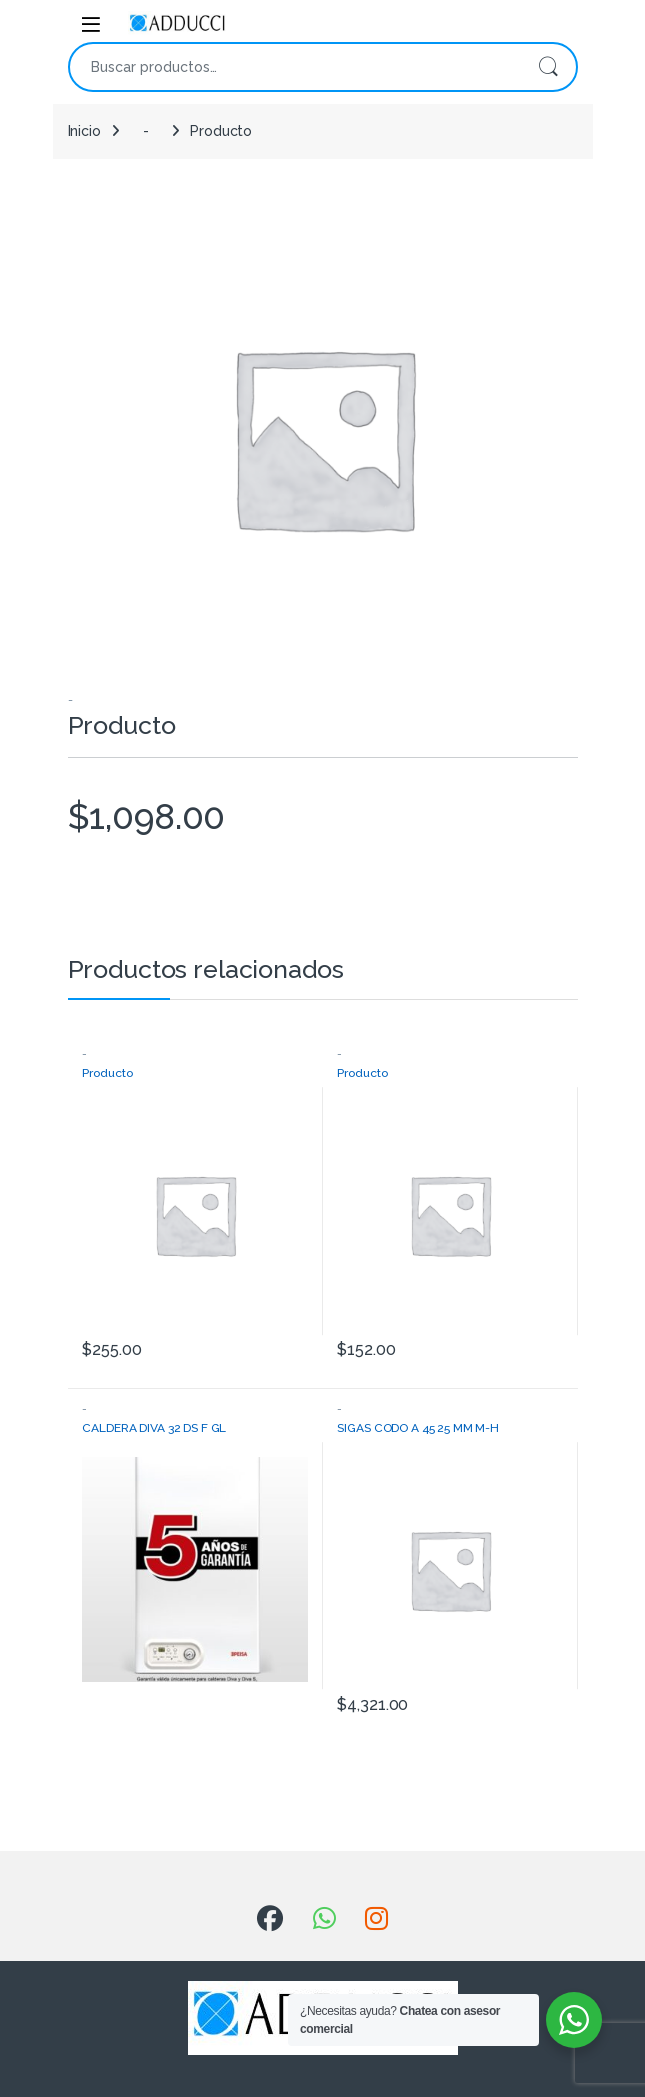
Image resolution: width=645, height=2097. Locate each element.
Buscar (548, 67)
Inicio (84, 131)
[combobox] (295, 67)
